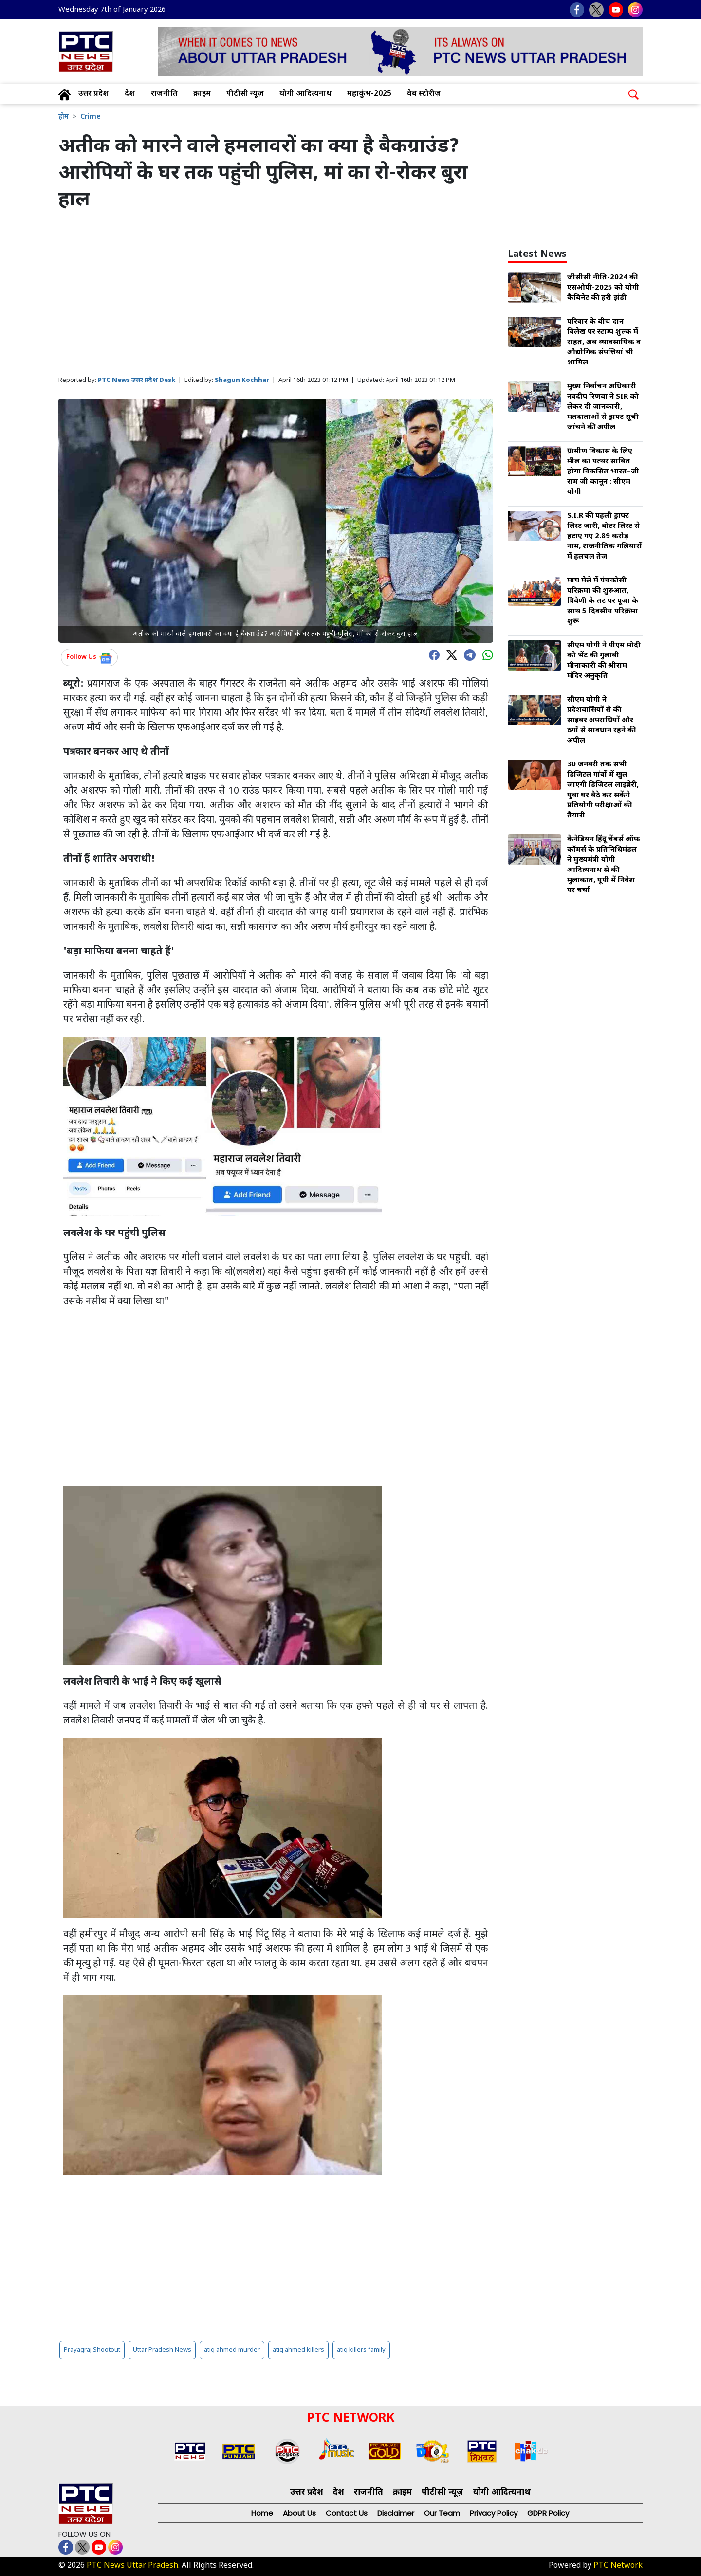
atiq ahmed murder (232, 2350)
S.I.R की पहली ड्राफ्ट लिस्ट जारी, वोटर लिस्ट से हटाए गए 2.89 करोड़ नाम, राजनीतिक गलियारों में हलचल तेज (604, 536)
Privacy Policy (493, 2513)
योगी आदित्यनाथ (305, 94)
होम (63, 117)
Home (262, 2513)
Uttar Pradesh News (162, 2350)
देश (130, 94)
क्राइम (202, 94)
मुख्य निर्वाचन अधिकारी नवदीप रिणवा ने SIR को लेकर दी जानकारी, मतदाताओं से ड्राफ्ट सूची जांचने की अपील (603, 407)
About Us (299, 2513)
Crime (90, 117)
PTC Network (618, 2566)
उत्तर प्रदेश (93, 94)
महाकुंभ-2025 (369, 94)
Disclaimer (395, 2513)
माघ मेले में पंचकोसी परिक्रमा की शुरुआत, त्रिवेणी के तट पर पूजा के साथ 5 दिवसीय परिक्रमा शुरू (602, 601)
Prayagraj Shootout (92, 2350)
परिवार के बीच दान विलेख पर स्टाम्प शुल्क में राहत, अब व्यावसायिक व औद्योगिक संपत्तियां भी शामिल (604, 342)
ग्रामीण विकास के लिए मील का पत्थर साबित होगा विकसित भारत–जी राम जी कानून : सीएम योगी (603, 472)
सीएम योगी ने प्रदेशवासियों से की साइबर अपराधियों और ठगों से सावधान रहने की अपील (601, 720)
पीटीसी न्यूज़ (245, 94)
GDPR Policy (548, 2513)
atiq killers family (361, 2350)
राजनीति (164, 94)
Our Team (442, 2513)
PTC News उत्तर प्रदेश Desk (136, 380)
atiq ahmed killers (298, 2350)
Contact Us (347, 2513)
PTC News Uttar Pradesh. (133, 2566)
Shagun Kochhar (242, 380)
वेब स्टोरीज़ (424, 94)
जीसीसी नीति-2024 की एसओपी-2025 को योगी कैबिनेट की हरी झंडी (603, 288)
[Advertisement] (276, 294)
